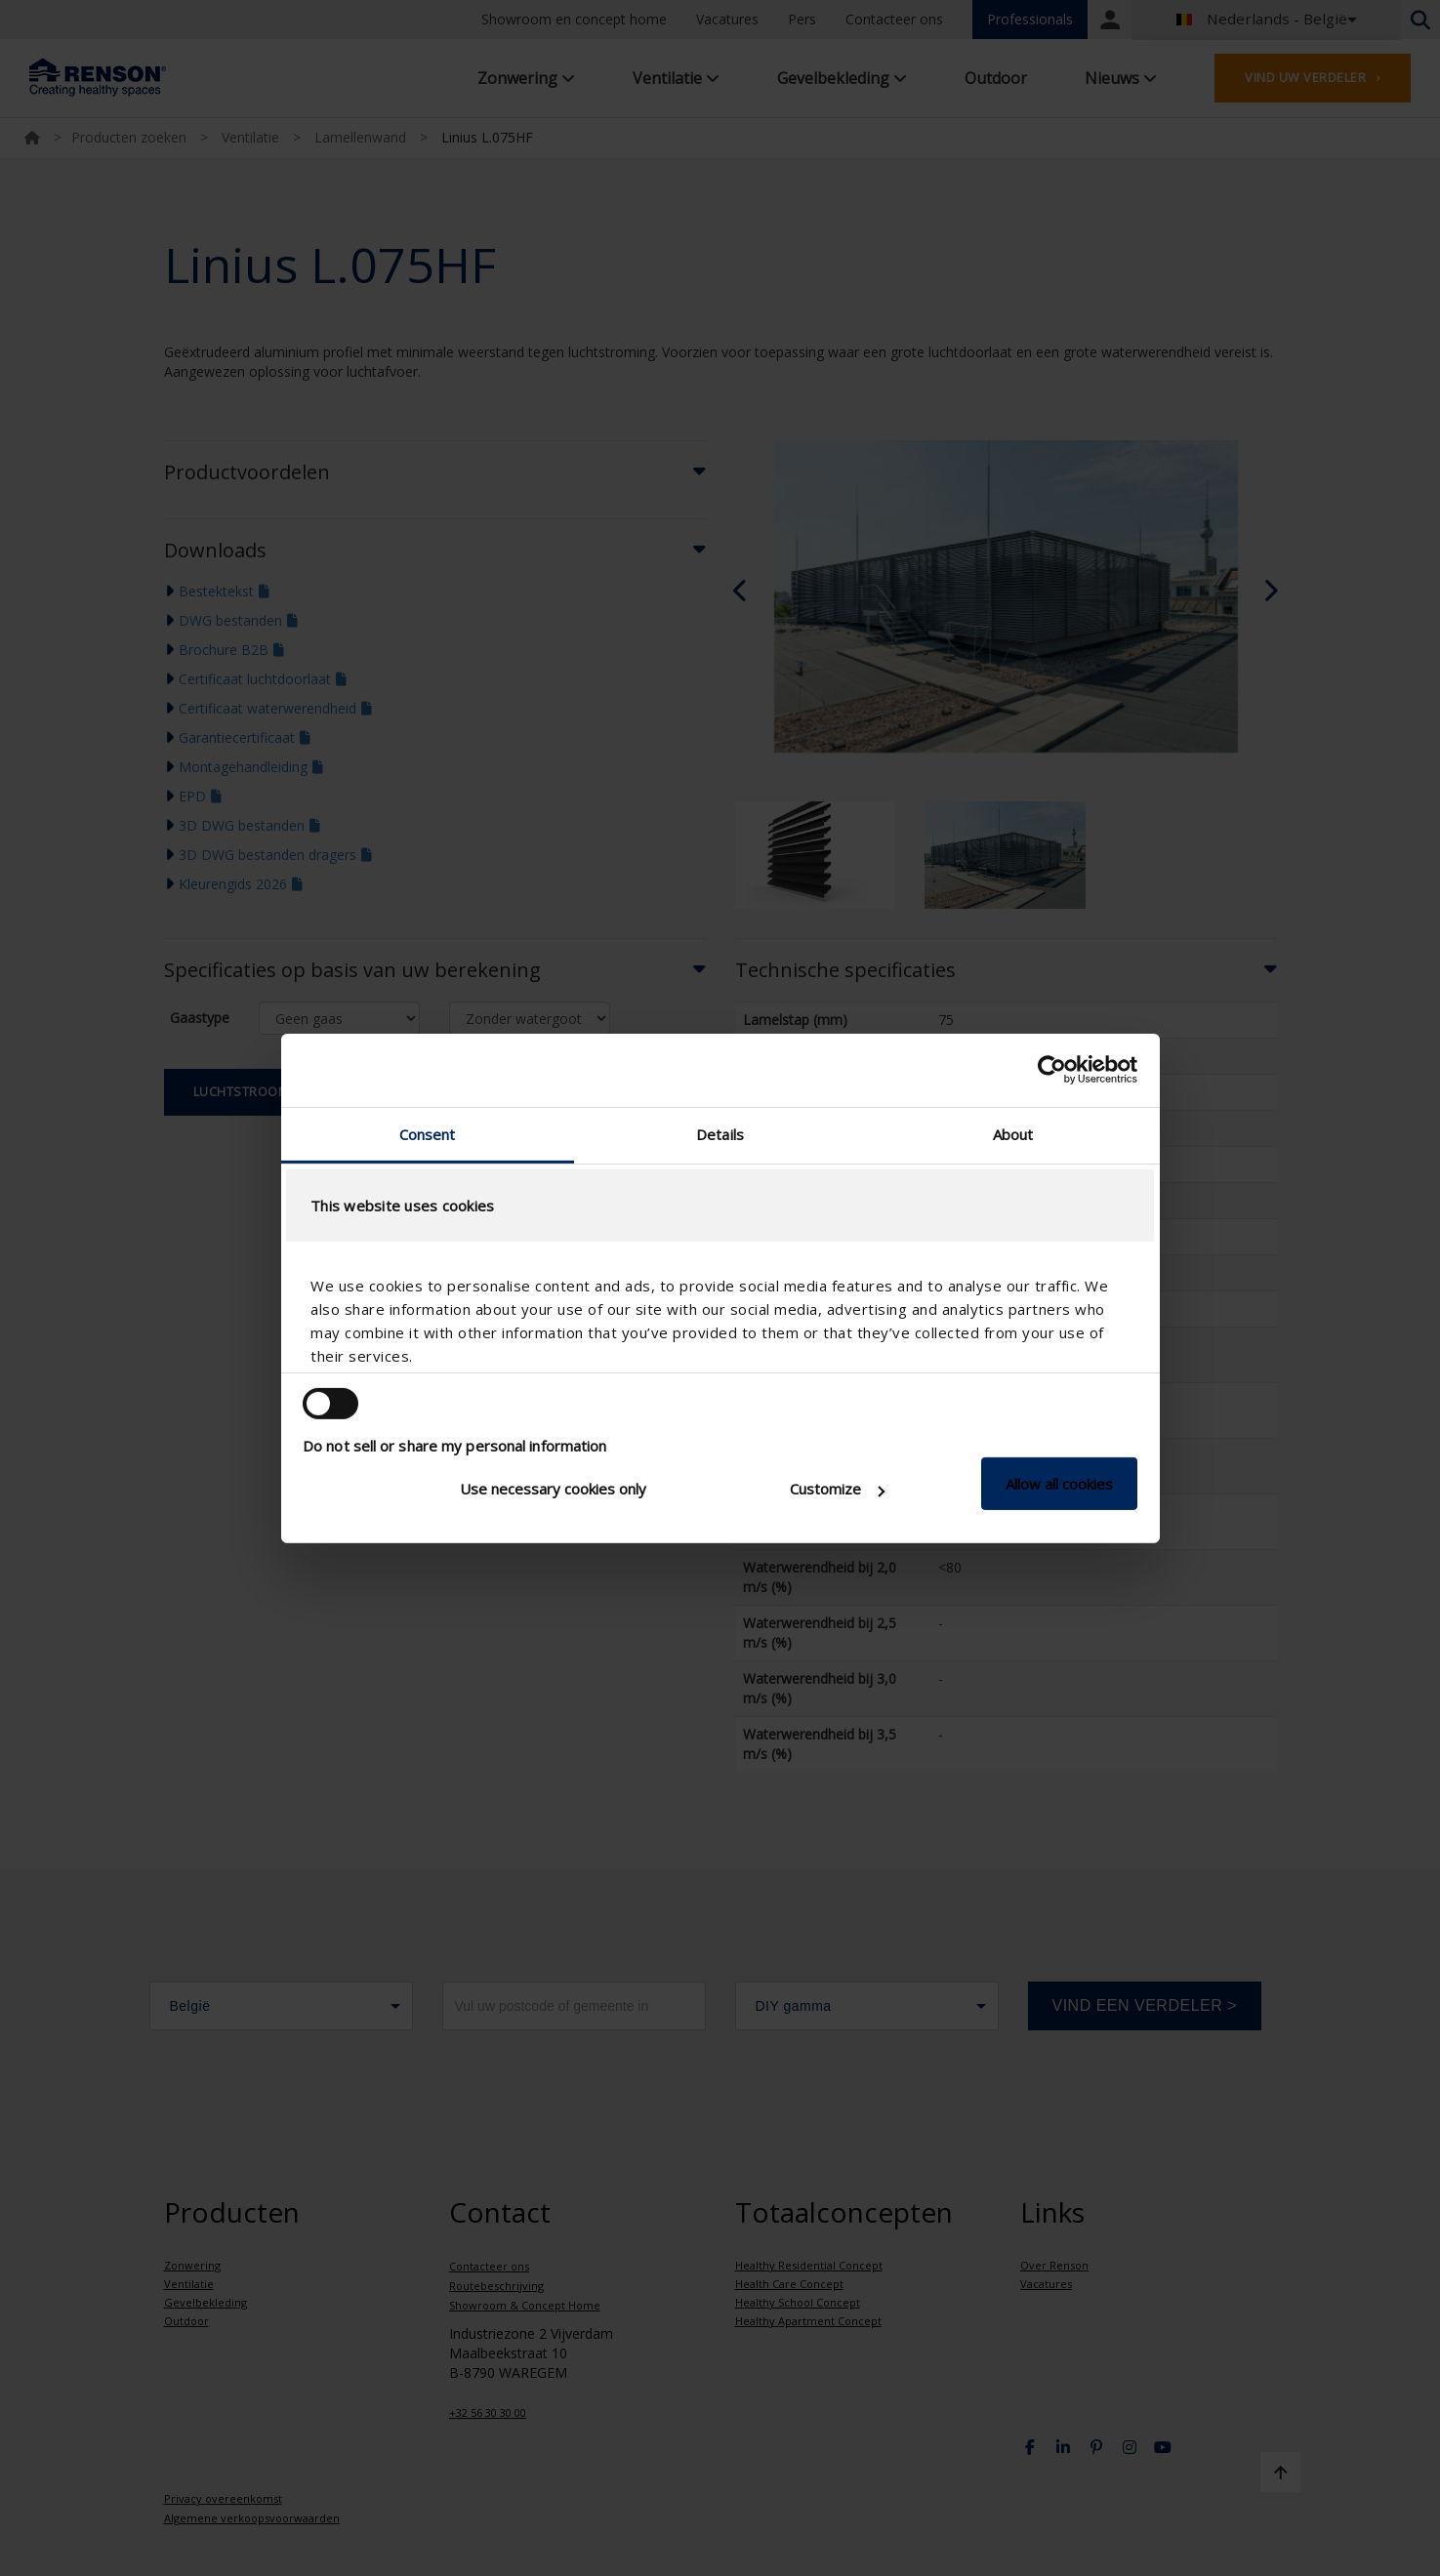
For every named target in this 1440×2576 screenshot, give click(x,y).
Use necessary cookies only (553, 1488)
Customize (837, 1488)
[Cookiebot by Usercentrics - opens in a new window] (1052, 1069)
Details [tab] (720, 1133)
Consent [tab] (427, 1133)
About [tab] (1013, 1133)
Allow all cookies (1059, 1483)
